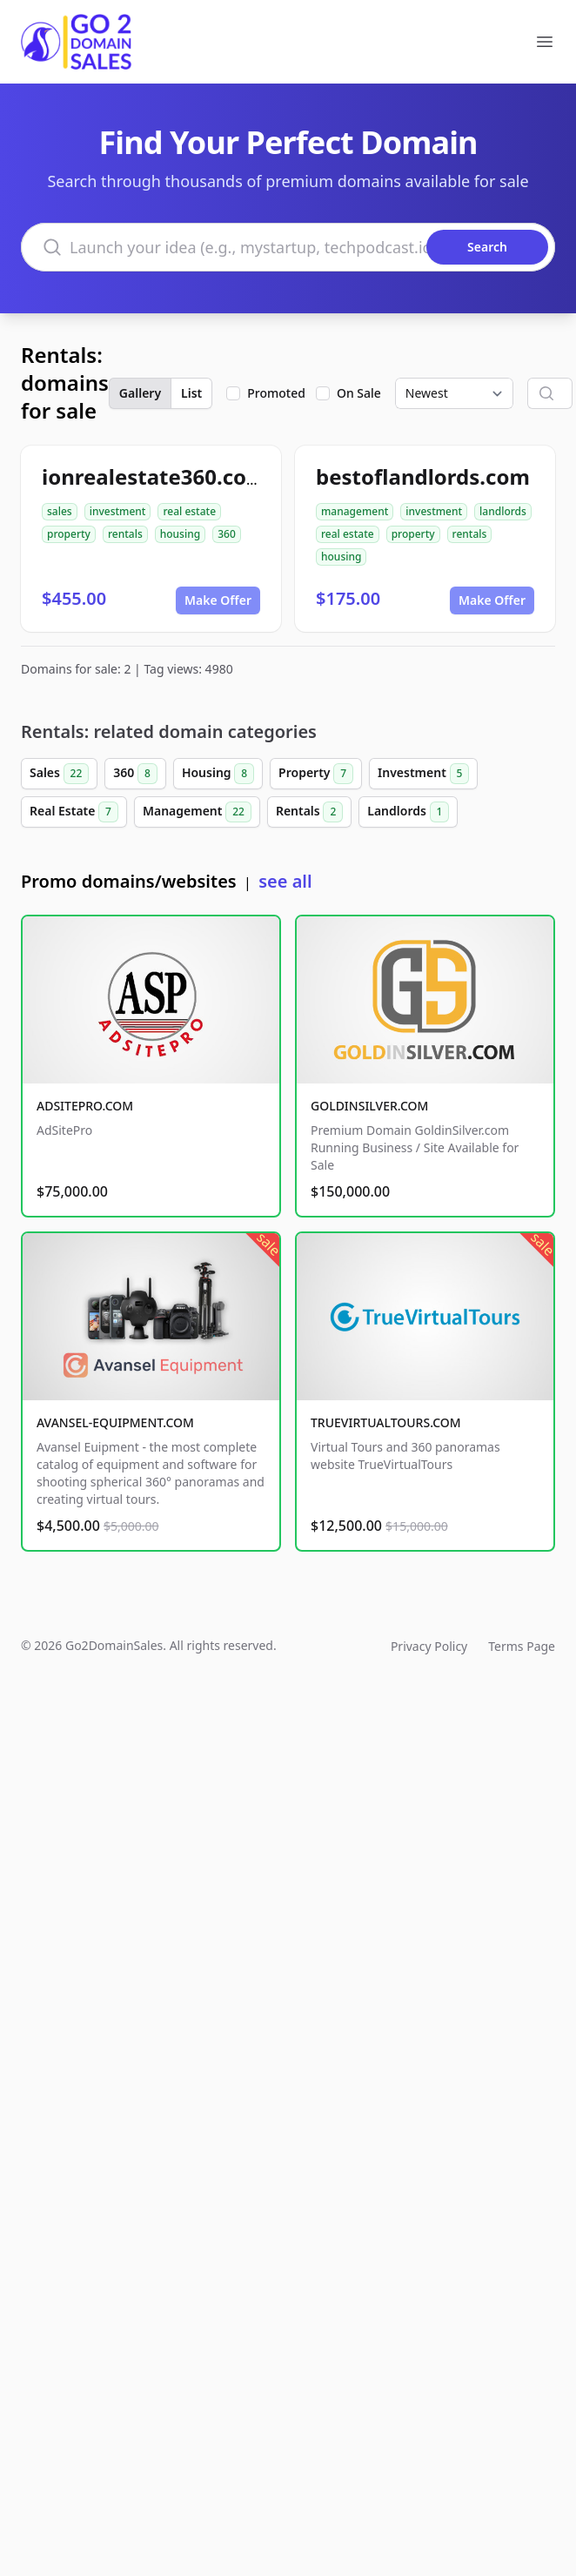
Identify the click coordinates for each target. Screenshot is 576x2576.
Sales (59, 773)
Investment (423, 773)
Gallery (140, 393)
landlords (502, 511)
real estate (189, 511)
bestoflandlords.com (423, 476)
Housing (218, 773)
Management (197, 812)
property (68, 534)
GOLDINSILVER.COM (369, 1105)
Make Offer (217, 600)
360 (227, 534)
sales (59, 511)
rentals (125, 534)
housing (180, 534)
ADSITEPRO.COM (85, 1105)
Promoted (276, 393)
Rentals (309, 812)
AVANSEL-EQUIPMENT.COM (115, 1422)
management (354, 511)
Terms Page (521, 1646)
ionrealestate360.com (154, 476)
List (191, 393)
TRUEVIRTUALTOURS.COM (386, 1422)
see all (284, 881)
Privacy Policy (429, 1646)
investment (118, 511)
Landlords (408, 812)
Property (315, 773)
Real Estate (74, 812)
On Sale (359, 393)
